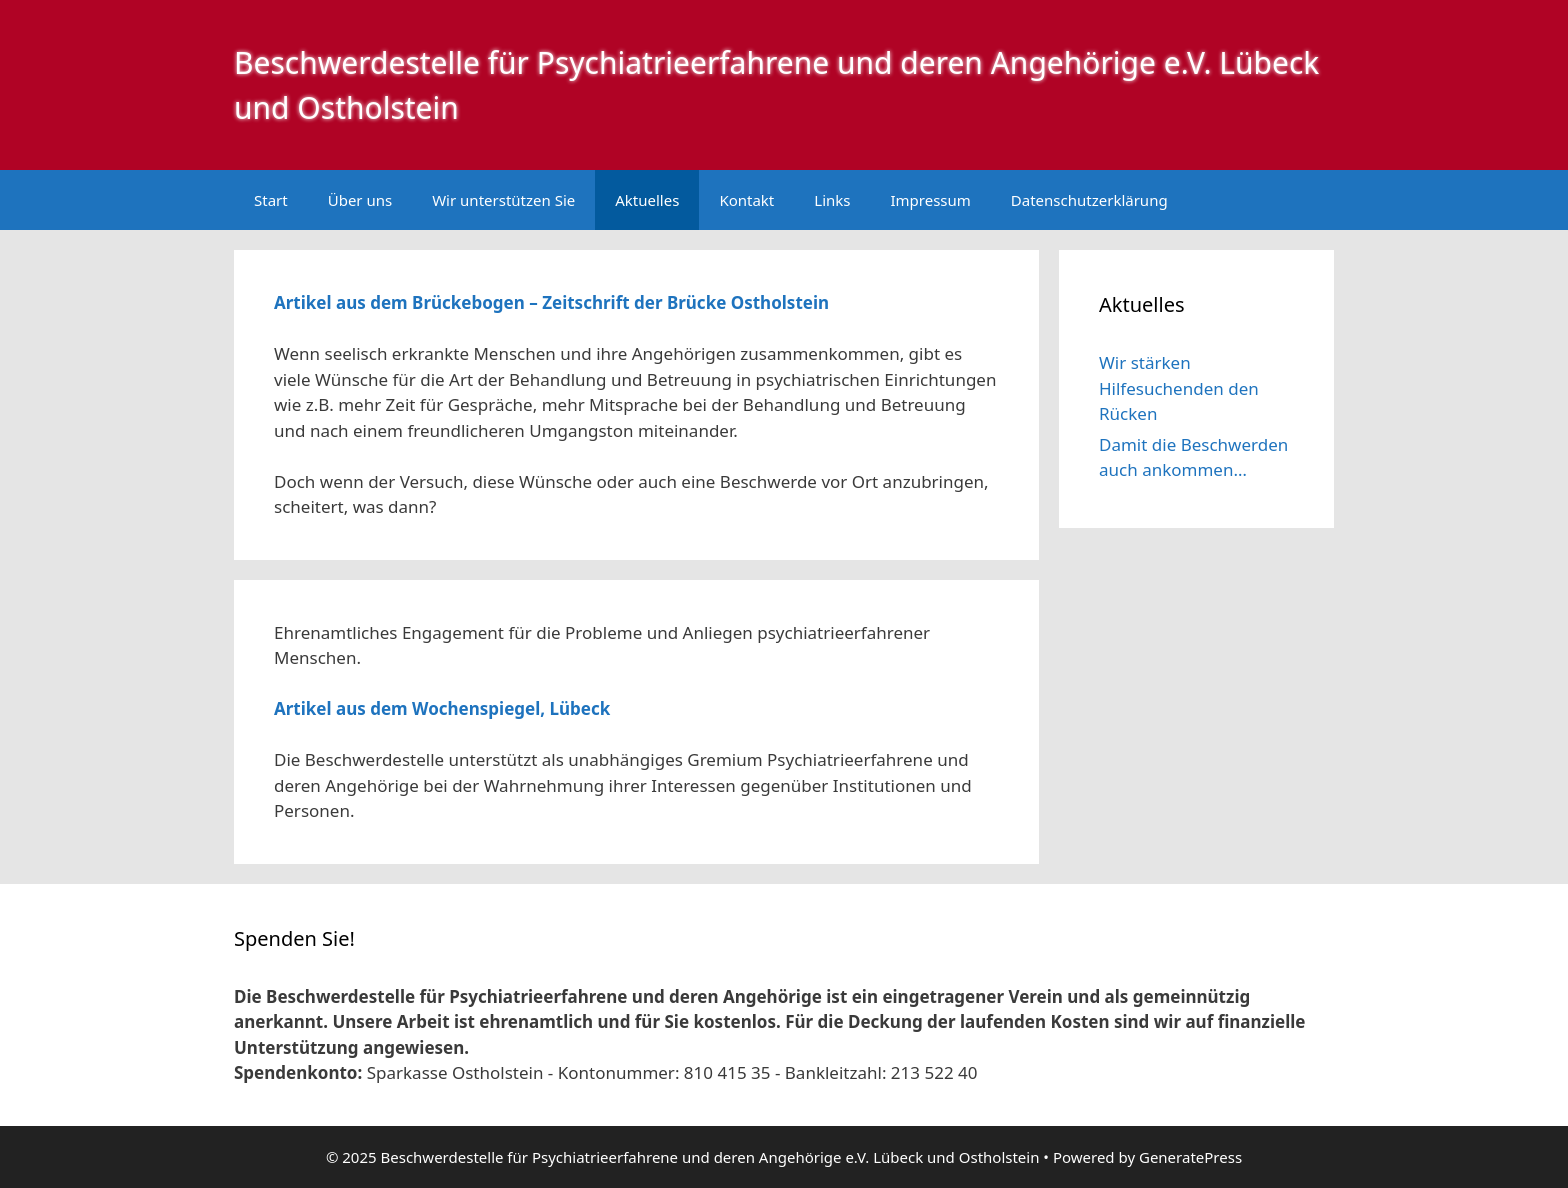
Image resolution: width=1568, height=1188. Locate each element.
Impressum (930, 200)
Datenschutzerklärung (1089, 200)
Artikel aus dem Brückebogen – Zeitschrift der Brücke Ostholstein (551, 302)
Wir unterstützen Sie (503, 200)
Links (832, 200)
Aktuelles (647, 200)
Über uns (360, 200)
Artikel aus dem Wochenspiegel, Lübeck (442, 708)
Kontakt (746, 200)
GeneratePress (1190, 1157)
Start (271, 200)
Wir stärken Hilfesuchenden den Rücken (1179, 388)
